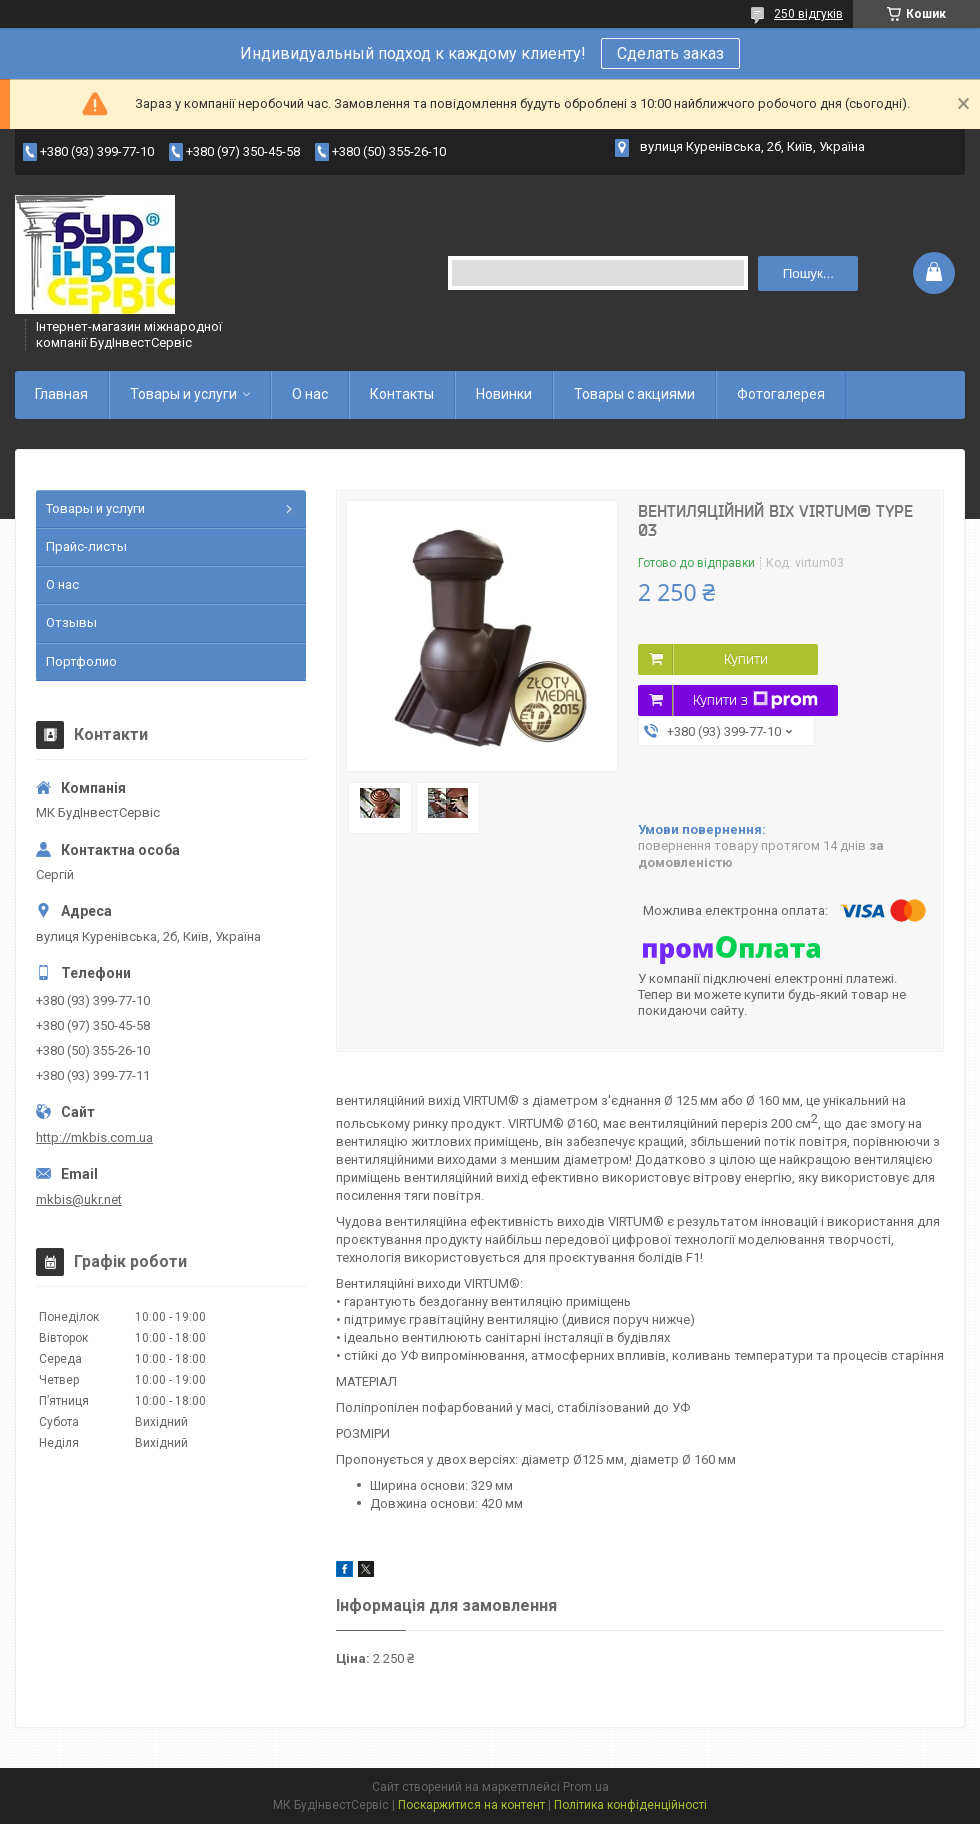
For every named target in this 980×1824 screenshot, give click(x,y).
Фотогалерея (781, 394)
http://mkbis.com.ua (94, 1137)
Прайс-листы (86, 546)
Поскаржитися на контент (471, 1805)
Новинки (504, 394)
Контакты (402, 394)
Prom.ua (586, 1787)
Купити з (755, 700)
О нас (310, 394)
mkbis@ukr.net (79, 1199)
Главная (61, 394)
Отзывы (71, 622)
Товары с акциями (634, 394)
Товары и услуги (183, 394)
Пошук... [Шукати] (808, 273)
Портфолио (81, 661)
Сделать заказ (670, 53)
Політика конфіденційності (630, 1805)
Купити (746, 659)
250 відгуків (808, 14)
